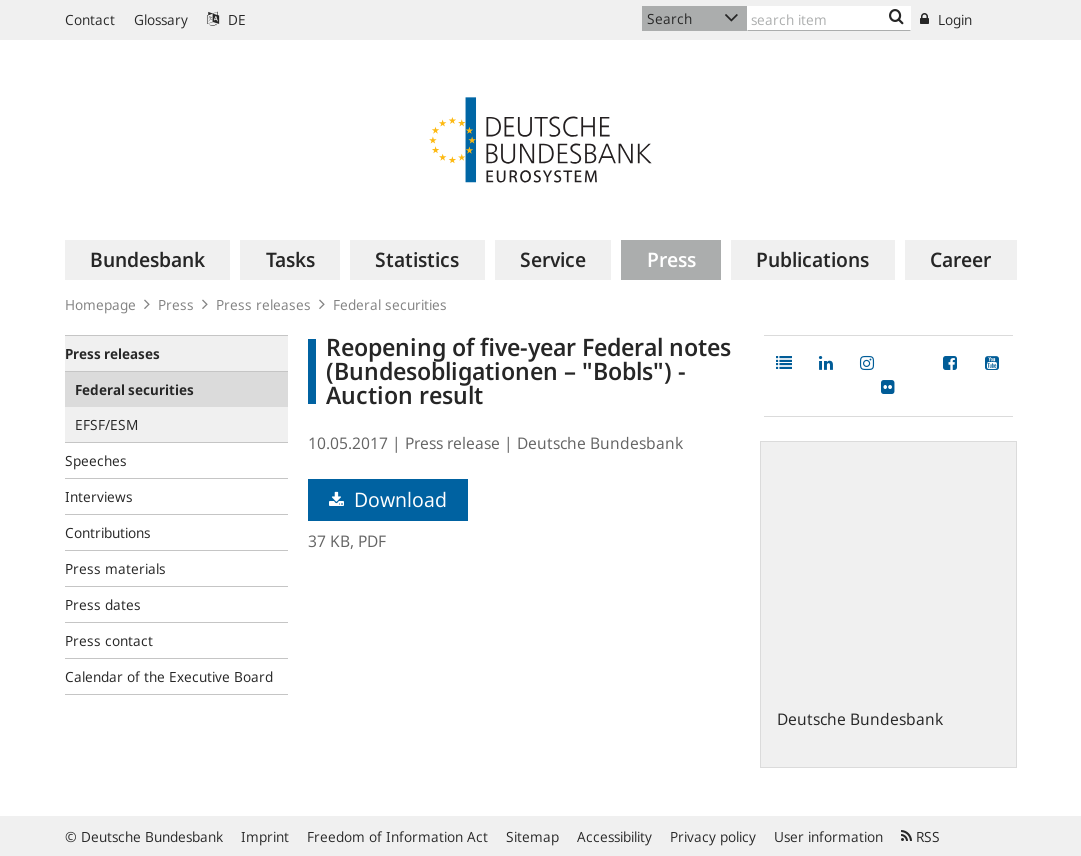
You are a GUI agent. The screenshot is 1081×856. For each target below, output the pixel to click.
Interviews (99, 496)
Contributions (108, 532)
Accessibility (614, 836)
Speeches (96, 460)
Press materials (115, 568)
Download (388, 499)
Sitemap (532, 836)
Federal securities (390, 304)
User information (828, 836)
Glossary (161, 19)
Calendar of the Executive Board (169, 676)
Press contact (109, 640)
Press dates (103, 604)
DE (226, 19)
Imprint (265, 836)
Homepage (100, 304)
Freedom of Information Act (397, 836)
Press (176, 304)
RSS (920, 836)
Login (946, 19)
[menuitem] (148, 260)
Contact (90, 19)
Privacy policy (713, 836)
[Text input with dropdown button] (829, 18)
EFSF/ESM (106, 424)
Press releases (263, 304)
